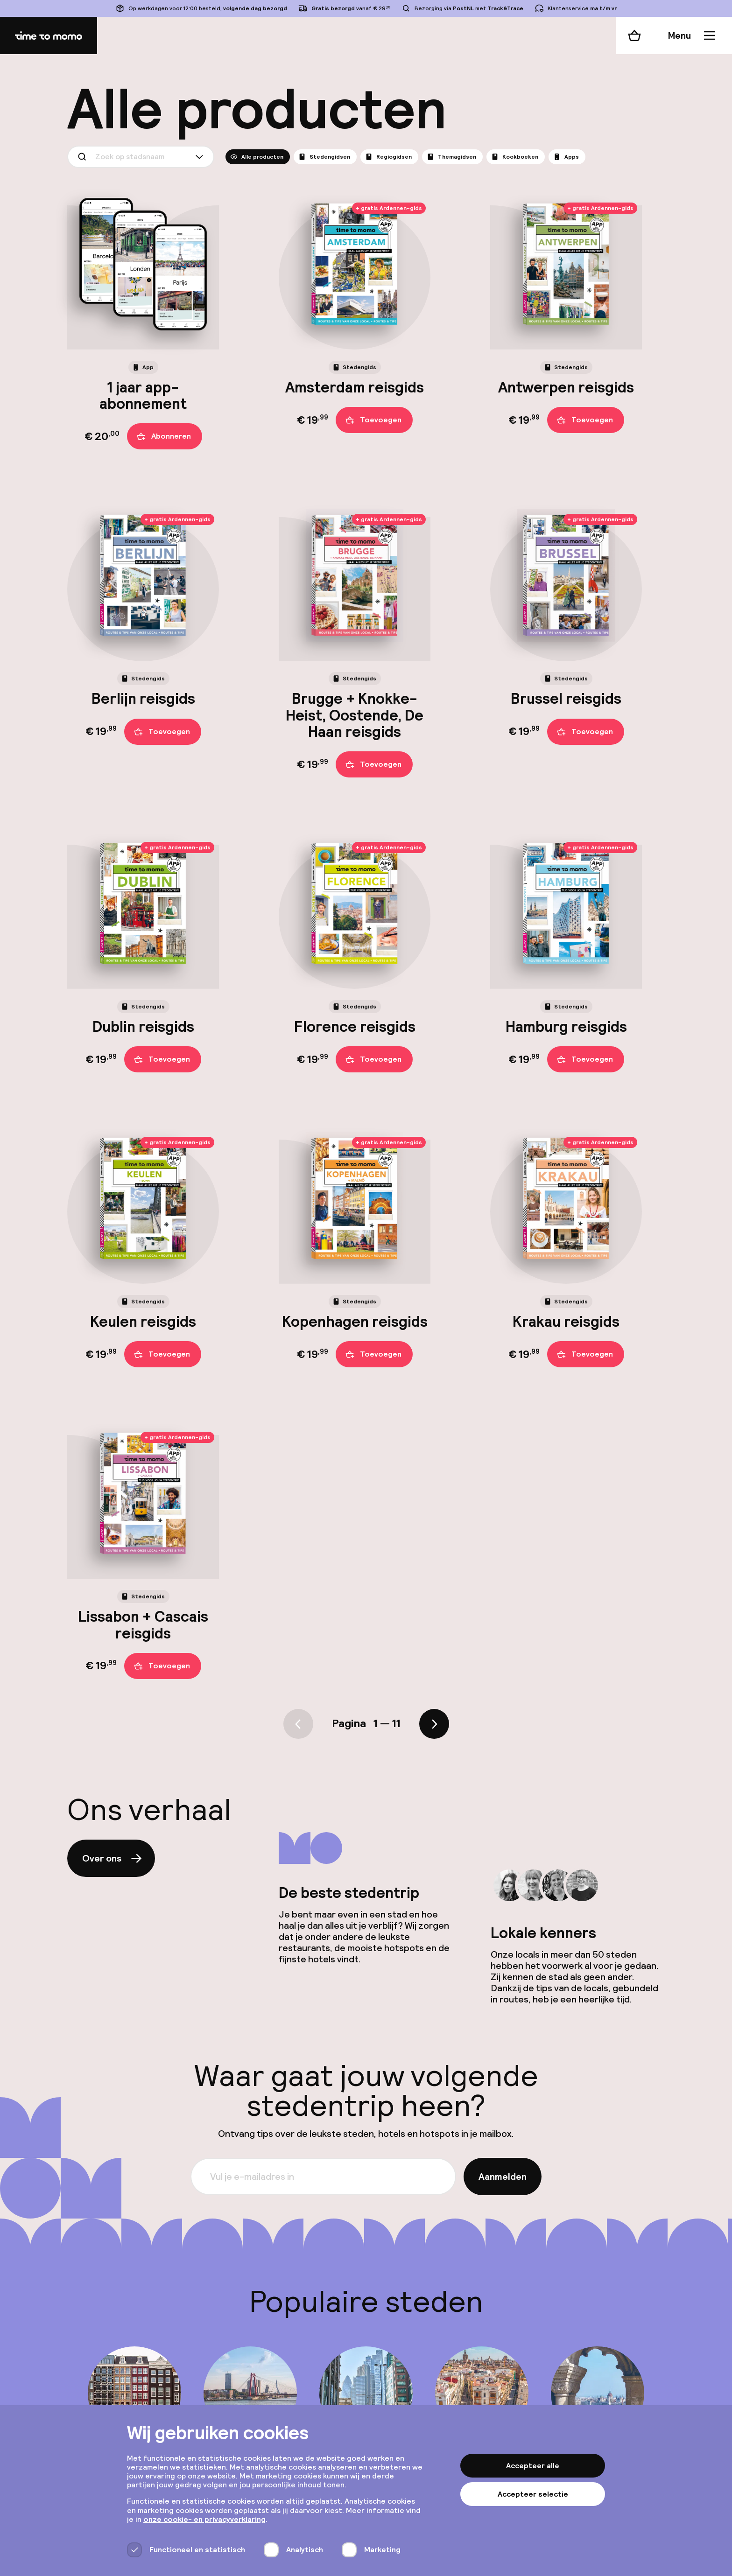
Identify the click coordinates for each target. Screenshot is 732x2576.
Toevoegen (373, 420)
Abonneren (163, 436)
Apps (566, 157)
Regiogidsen (388, 157)
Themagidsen (451, 157)
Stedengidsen (324, 157)
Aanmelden (503, 2176)
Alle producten (256, 157)
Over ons (113, 1858)
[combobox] (140, 157)
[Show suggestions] (201, 157)
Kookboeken (514, 157)
